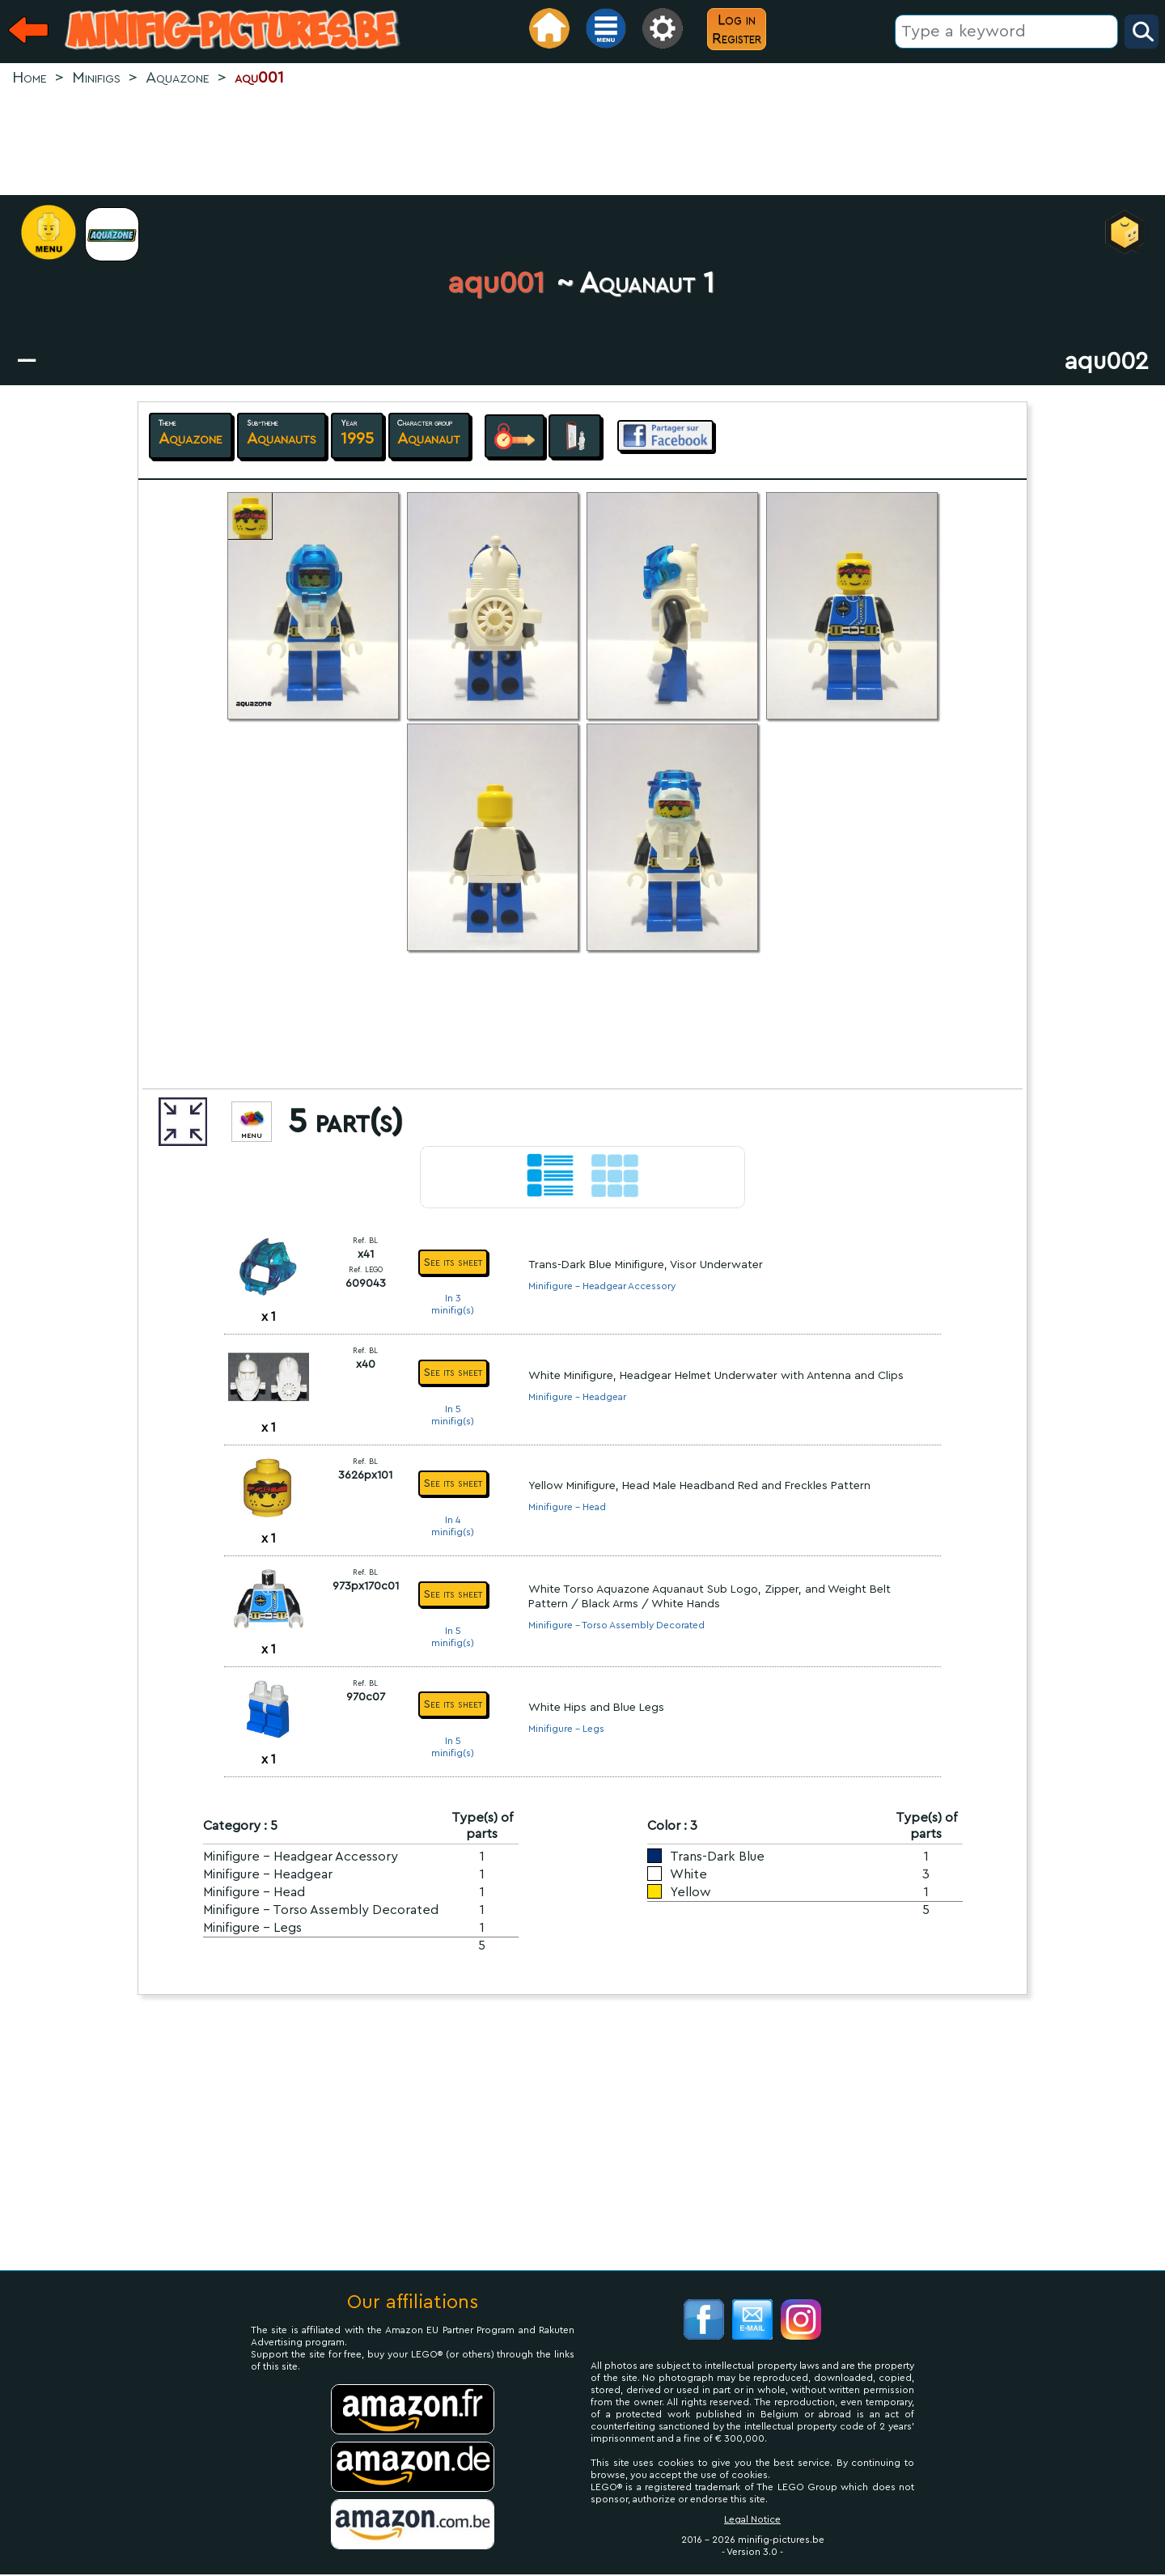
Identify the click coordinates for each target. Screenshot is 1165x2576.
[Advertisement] (582, 142)
